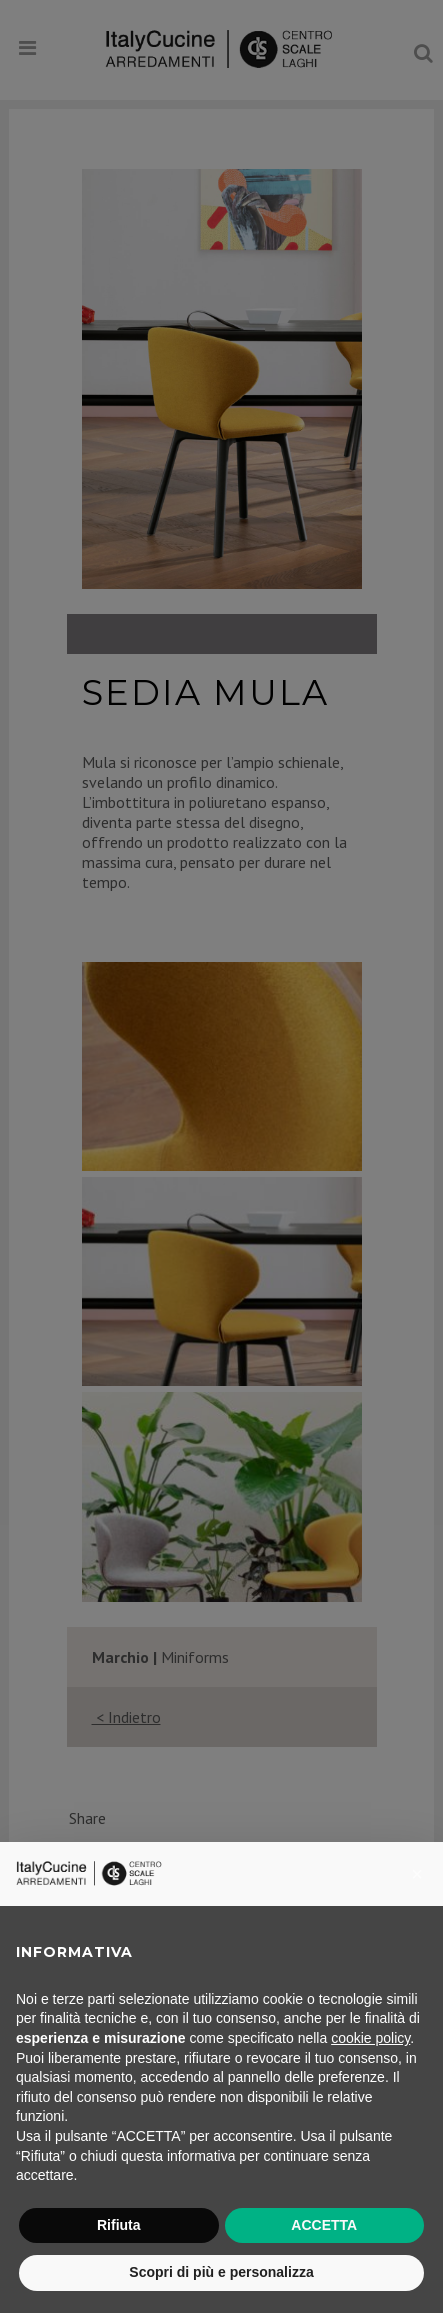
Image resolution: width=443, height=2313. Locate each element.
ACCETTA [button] (324, 2225)
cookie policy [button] (370, 2038)
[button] (417, 1874)
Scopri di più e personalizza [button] (221, 2272)
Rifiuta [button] (119, 2225)
